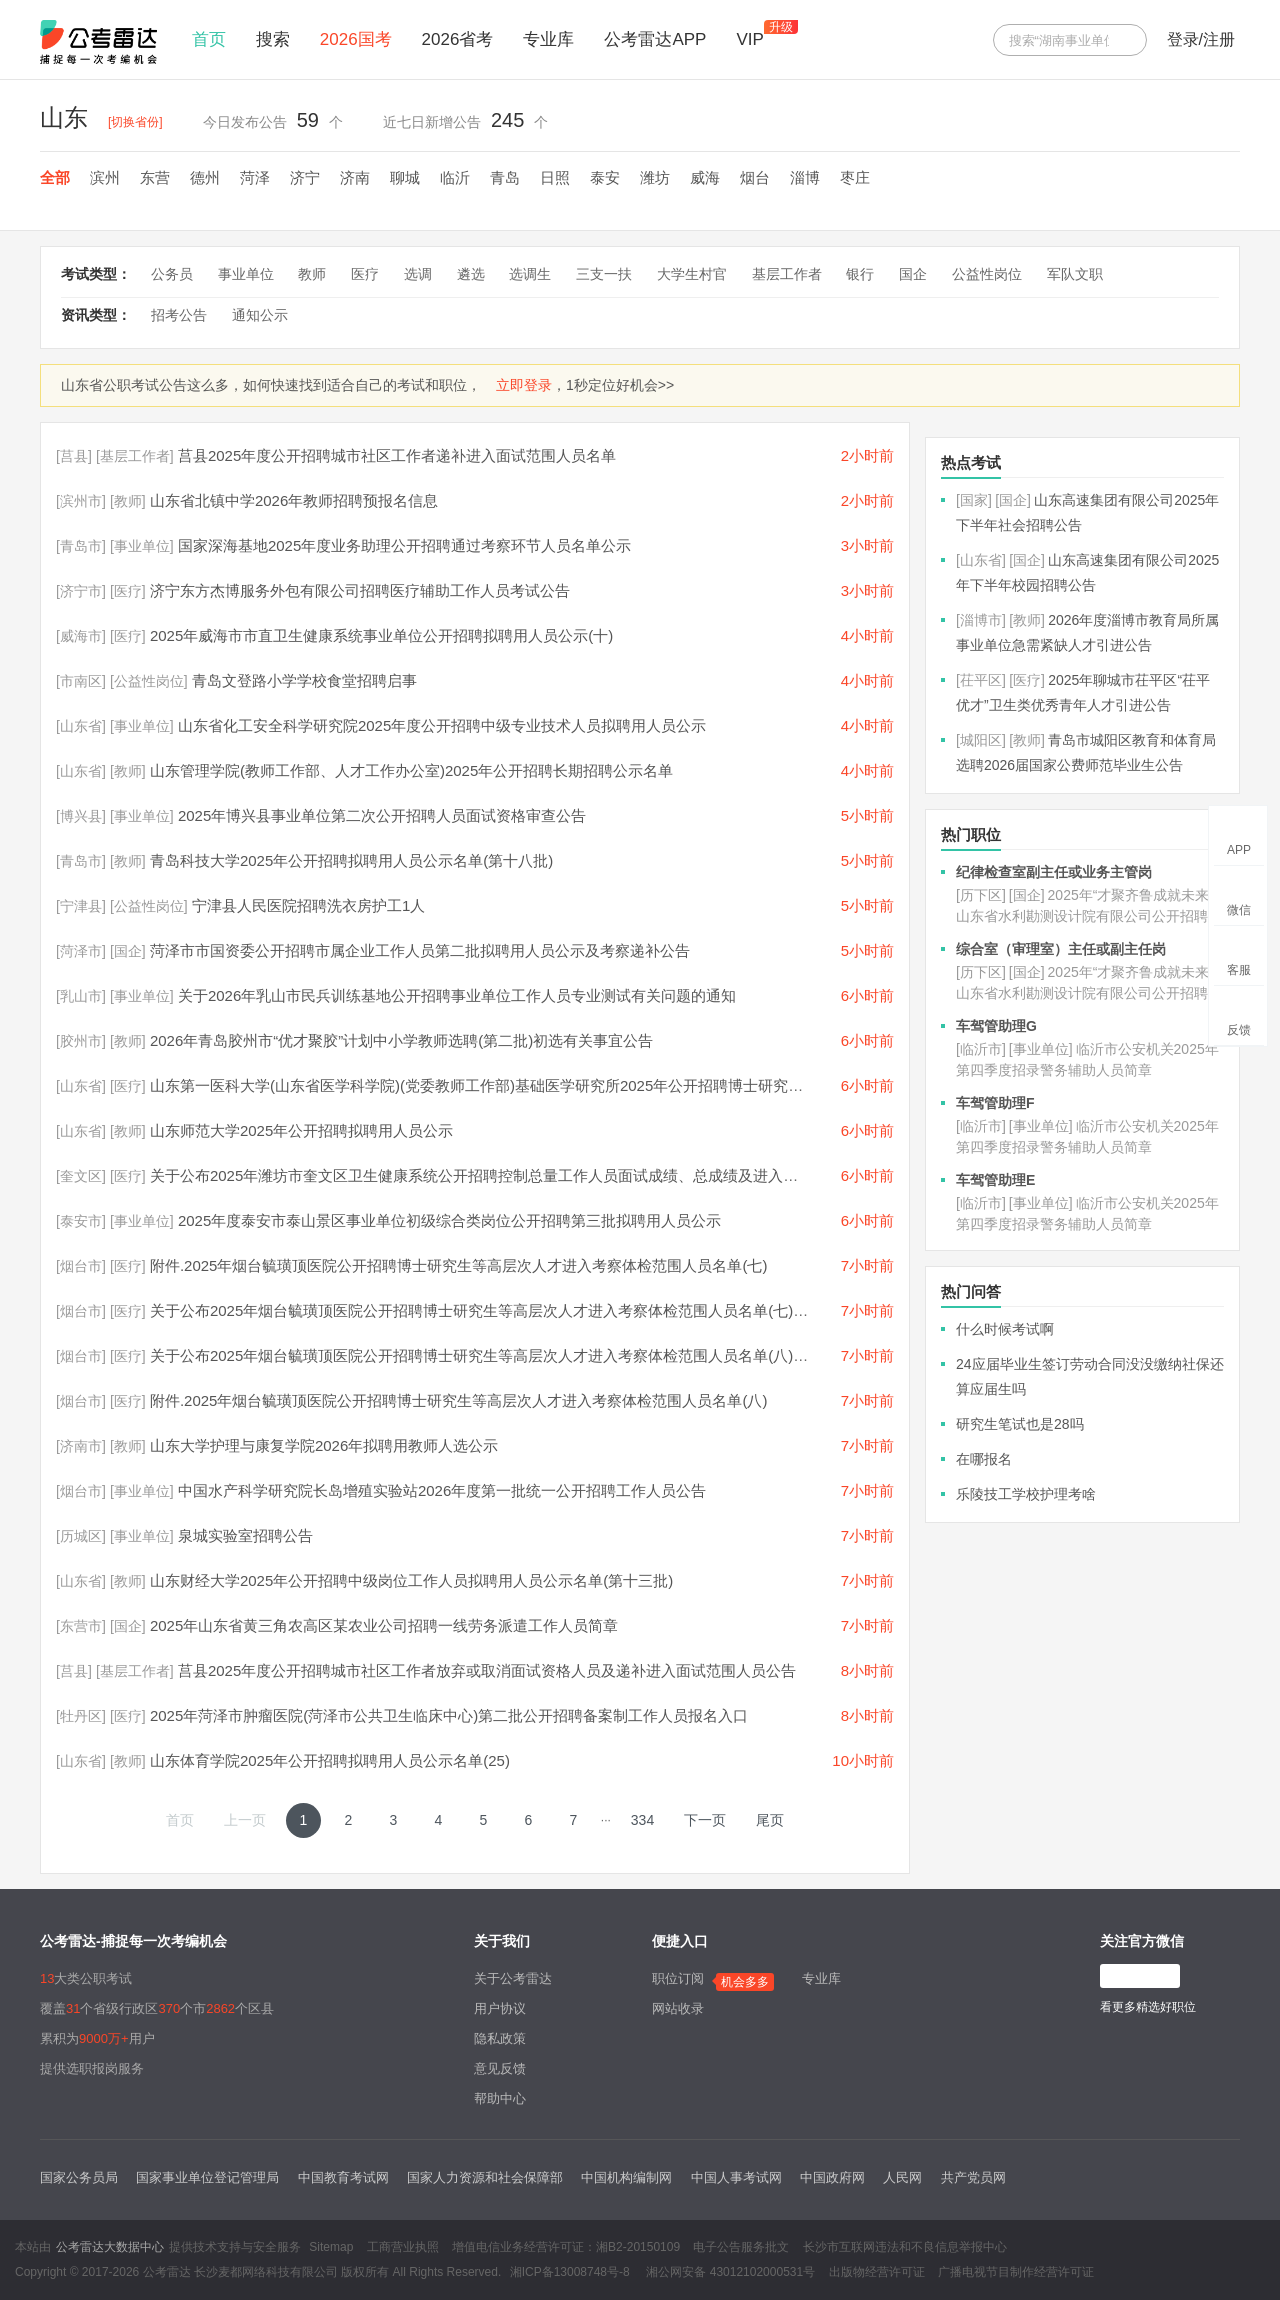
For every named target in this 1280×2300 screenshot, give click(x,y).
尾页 (770, 1820)
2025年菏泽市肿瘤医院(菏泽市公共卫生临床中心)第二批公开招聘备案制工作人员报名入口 (449, 1715)
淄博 (805, 177)
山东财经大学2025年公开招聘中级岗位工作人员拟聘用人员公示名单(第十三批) (411, 1580)
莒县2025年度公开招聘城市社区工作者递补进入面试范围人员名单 (397, 455)
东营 (155, 177)
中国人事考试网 (736, 2177)
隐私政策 (500, 2038)
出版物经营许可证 (877, 2272)
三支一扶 (604, 274)
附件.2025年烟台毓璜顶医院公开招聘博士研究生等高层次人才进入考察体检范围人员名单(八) (459, 1400)
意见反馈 (500, 2068)
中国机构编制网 (626, 2177)
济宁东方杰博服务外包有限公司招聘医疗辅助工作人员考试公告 (360, 590)
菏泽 (255, 177)
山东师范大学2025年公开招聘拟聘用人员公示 (301, 1130)
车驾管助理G (996, 1026)
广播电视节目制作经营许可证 (1016, 2272)
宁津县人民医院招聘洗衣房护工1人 (308, 905)
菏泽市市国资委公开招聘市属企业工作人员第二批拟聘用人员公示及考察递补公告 (420, 950)
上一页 (245, 1820)
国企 (913, 274)
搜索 (273, 39)
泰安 (605, 177)
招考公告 (179, 315)
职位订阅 (678, 1978)
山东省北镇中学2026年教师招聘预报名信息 (294, 500)
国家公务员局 (79, 2177)
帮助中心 (500, 2098)
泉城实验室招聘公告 (245, 1535)
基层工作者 (787, 274)
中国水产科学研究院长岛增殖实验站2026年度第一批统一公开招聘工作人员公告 (442, 1490)
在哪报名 (984, 1459)
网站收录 (678, 2008)
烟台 (755, 177)
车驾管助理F (995, 1103)
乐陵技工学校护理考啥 (1026, 1494)
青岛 (505, 177)
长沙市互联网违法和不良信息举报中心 (905, 2247)
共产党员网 (973, 2177)
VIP (749, 39)
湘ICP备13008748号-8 (570, 2272)
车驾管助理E (995, 1180)
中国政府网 (832, 2177)
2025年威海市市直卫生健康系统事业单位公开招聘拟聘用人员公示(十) (381, 635)
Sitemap (331, 2247)
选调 (418, 274)
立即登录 (524, 385)
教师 (312, 274)
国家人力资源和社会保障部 (485, 2177)
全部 (55, 177)
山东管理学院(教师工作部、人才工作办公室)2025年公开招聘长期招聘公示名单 (411, 770)
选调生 (530, 274)
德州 (205, 177)
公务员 (172, 274)
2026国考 (356, 39)
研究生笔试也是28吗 (1020, 1424)
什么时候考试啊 (1005, 1329)
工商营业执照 (403, 2247)
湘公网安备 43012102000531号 (729, 2272)
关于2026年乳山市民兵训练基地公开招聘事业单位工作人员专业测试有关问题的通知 (457, 995)
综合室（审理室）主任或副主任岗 (1061, 949)
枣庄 (855, 177)
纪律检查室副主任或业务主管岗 (1054, 872)
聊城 (405, 177)
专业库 (548, 39)
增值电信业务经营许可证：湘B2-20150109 (566, 2247)
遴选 (471, 274)
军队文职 (1075, 274)
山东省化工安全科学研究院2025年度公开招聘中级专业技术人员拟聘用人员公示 (442, 725)
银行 (860, 274)
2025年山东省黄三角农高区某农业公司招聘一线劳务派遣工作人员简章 (384, 1625)
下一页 (705, 1820)
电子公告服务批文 (741, 2247)
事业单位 (246, 274)
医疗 (365, 274)
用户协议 (500, 2008)
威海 (705, 177)
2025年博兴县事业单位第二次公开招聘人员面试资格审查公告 (382, 815)
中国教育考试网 (343, 2177)
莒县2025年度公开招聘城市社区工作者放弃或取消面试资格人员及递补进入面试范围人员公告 (487, 1670)
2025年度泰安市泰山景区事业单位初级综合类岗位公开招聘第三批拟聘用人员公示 (449, 1220)
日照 (555, 177)
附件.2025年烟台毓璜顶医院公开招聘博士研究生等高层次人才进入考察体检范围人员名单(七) (459, 1265)
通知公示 (260, 315)
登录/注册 (1201, 39)
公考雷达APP (655, 39)
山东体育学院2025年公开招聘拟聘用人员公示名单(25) (330, 1760)
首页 (209, 39)
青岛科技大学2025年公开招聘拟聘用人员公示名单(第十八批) (351, 860)
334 (642, 1820)
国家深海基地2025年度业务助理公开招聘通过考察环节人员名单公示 (404, 545)
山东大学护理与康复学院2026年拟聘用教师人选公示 (324, 1445)
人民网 (902, 2177)
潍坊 (655, 177)
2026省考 (458, 39)
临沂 (455, 177)
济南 (355, 177)
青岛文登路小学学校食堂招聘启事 (304, 680)
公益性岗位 (987, 274)
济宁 (305, 177)
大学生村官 (692, 274)
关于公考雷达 (513, 1978)
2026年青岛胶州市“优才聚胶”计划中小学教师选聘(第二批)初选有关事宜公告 (401, 1040)
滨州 (105, 177)
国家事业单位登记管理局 (207, 2177)
